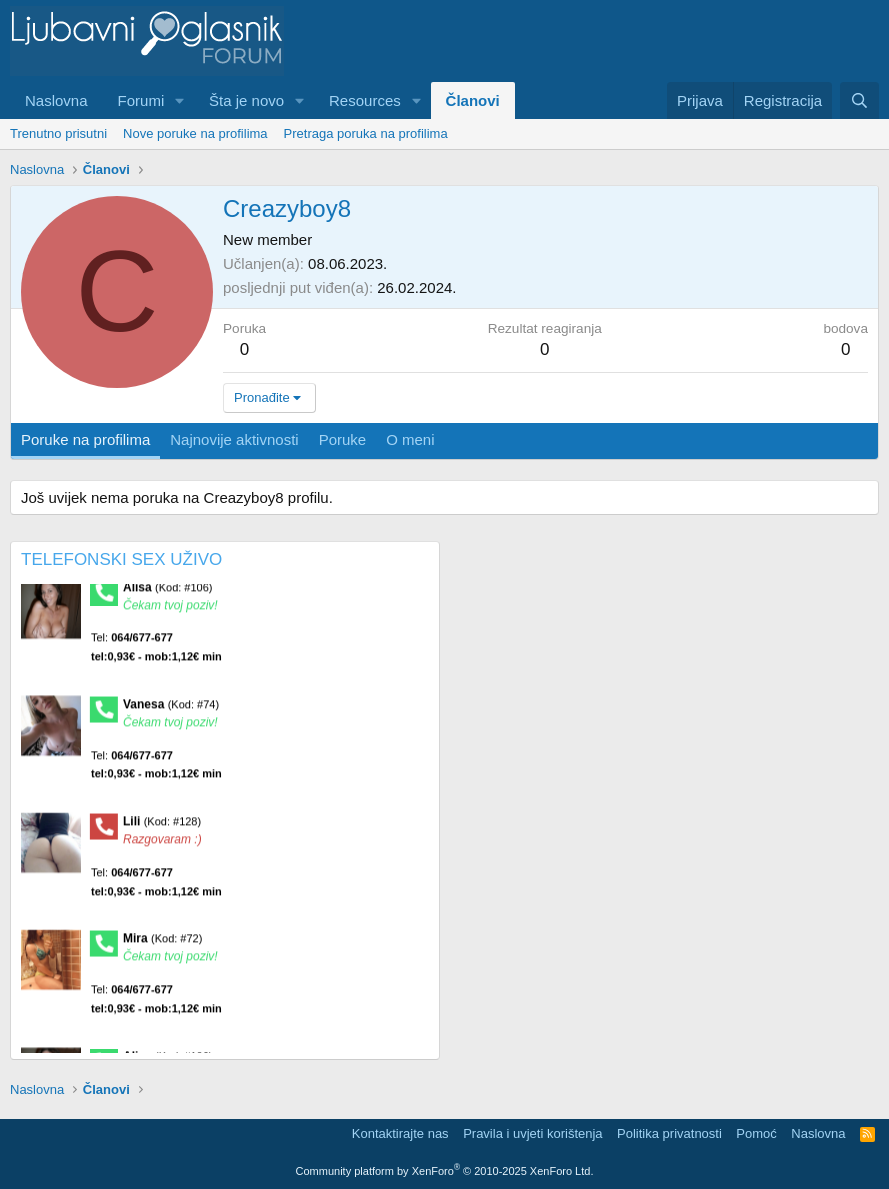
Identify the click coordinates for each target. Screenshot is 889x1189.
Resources (365, 100)
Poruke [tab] (343, 439)
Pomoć (756, 1133)
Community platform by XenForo (445, 1171)
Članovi (473, 100)
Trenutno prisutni (58, 133)
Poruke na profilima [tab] (85, 439)
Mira (162, 944)
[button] (180, 100)
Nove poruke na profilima (195, 133)
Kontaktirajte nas (400, 1133)
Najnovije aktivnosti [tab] (234, 439)
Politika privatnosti (669, 1133)
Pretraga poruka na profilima (366, 133)
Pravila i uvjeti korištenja (532, 1133)
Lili (162, 826)
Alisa (168, 592)
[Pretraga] (859, 100)
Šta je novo (246, 100)
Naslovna (56, 100)
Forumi (141, 100)
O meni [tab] (410, 439)
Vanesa (171, 709)
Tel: (156, 652)
